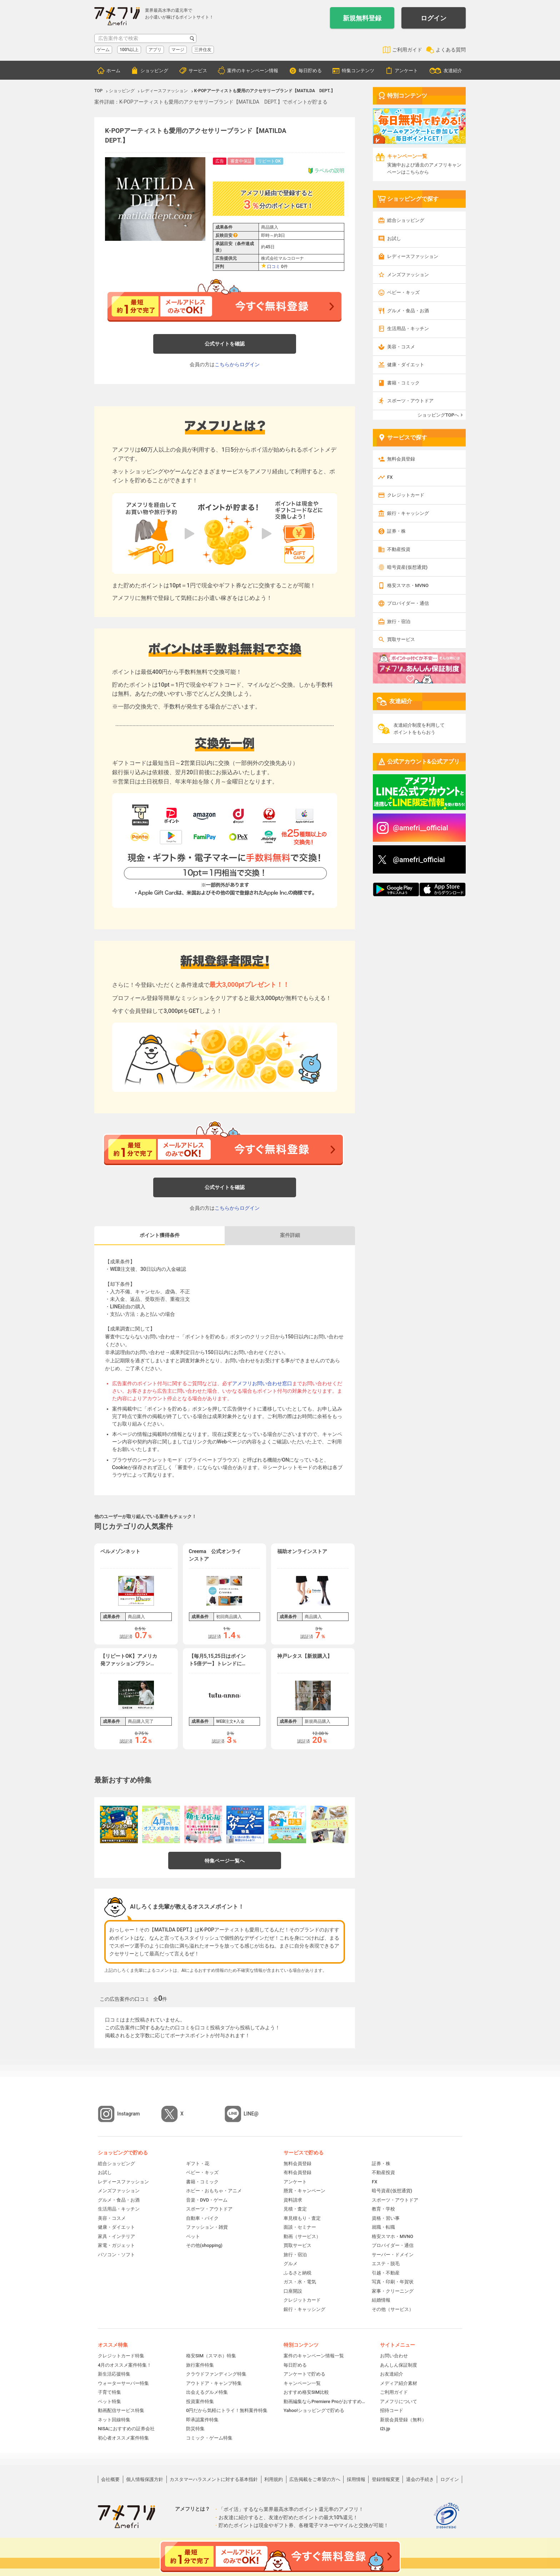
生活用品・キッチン (408, 328)
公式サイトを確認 (225, 344)
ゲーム (103, 49)
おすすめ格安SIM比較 (306, 2392)
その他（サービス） (393, 2309)
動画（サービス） (302, 2236)
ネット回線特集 (114, 2419)
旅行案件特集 (200, 2365)
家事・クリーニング (393, 2291)
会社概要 (110, 2479)
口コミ (273, 266)
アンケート (406, 70)
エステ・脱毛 (386, 2263)
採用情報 (356, 2479)
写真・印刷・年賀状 (393, 2281)
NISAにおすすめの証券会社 (126, 2428)
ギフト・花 (197, 2163)
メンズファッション (408, 274)
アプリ (155, 49)
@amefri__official (420, 828)
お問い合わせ (394, 2355)
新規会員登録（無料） (403, 2419)
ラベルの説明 (326, 171)
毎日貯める (310, 70)
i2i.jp (385, 2428)
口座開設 (293, 2291)
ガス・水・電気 (300, 2281)
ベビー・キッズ (403, 292)
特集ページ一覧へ (225, 1861)
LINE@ (251, 2114)
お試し (394, 238)
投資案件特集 (200, 2401)
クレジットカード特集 (121, 2355)
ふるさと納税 (297, 2273)
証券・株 (396, 531)
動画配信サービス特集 (121, 2410)
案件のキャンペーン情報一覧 (314, 2355)
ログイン (433, 18)
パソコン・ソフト (116, 2254)
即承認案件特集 (202, 2419)
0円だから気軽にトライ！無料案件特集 (227, 2410)
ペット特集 (109, 2401)
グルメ (291, 2263)
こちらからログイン (237, 364)
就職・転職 (383, 2227)
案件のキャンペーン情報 (252, 70)
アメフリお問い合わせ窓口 (262, 1383)
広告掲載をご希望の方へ (314, 2479)
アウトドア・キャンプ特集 (214, 2383)
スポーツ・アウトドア (410, 400)
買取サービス (401, 639)
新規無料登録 (362, 18)
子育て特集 (109, 2392)
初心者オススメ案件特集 (123, 2438)
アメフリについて (398, 2401)
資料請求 (293, 2200)
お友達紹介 (391, 2374)
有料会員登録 (297, 2172)
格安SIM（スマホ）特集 (211, 2355)
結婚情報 (381, 2300)
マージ (177, 49)
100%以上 (129, 49)
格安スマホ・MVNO (408, 585)
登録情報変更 (386, 2479)
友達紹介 (453, 70)
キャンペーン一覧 (302, 2383)
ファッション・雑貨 (207, 2227)
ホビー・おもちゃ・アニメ (214, 2190)
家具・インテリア (116, 2236)
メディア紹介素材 (398, 2383)
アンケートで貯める (304, 2374)
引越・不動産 (386, 2273)
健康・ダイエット (405, 364)
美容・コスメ (401, 346)
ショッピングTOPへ (438, 415)
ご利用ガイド (407, 50)
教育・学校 (383, 2209)
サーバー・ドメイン (393, 2254)
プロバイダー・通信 (408, 603)
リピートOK (269, 161)
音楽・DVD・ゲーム (207, 2200)
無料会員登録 (401, 459)
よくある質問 (451, 50)
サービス (198, 70)
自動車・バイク (202, 2218)
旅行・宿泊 (398, 621)
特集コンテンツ (358, 70)
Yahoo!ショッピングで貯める (314, 2410)
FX (389, 477)
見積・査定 (295, 2209)
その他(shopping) (204, 2245)
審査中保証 (241, 161)
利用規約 (273, 2479)
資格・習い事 (386, 2218)
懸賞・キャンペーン (304, 2190)
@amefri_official (419, 859)
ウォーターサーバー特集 (123, 2383)
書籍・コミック (403, 383)
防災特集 (195, 2428)
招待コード (391, 2410)
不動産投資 (398, 549)
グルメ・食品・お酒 (408, 310)
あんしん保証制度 (398, 2365)
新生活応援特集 (114, 2374)
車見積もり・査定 (302, 2218)
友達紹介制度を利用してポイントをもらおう (419, 728)
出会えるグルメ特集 (207, 2392)
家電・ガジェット (116, 2245)
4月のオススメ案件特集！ (124, 2365)
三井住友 (202, 49)
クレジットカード (405, 495)
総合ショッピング (405, 220)
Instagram (128, 2114)
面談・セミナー (300, 2227)
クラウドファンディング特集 (216, 2374)
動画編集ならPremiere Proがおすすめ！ (325, 2401)
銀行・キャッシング (408, 513)
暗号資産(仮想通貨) (407, 567)
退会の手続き (420, 2479)
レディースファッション (412, 256)
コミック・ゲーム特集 (209, 2438)
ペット (193, 2236)
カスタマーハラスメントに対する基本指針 (214, 2479)
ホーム (113, 70)
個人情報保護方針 (144, 2479)
